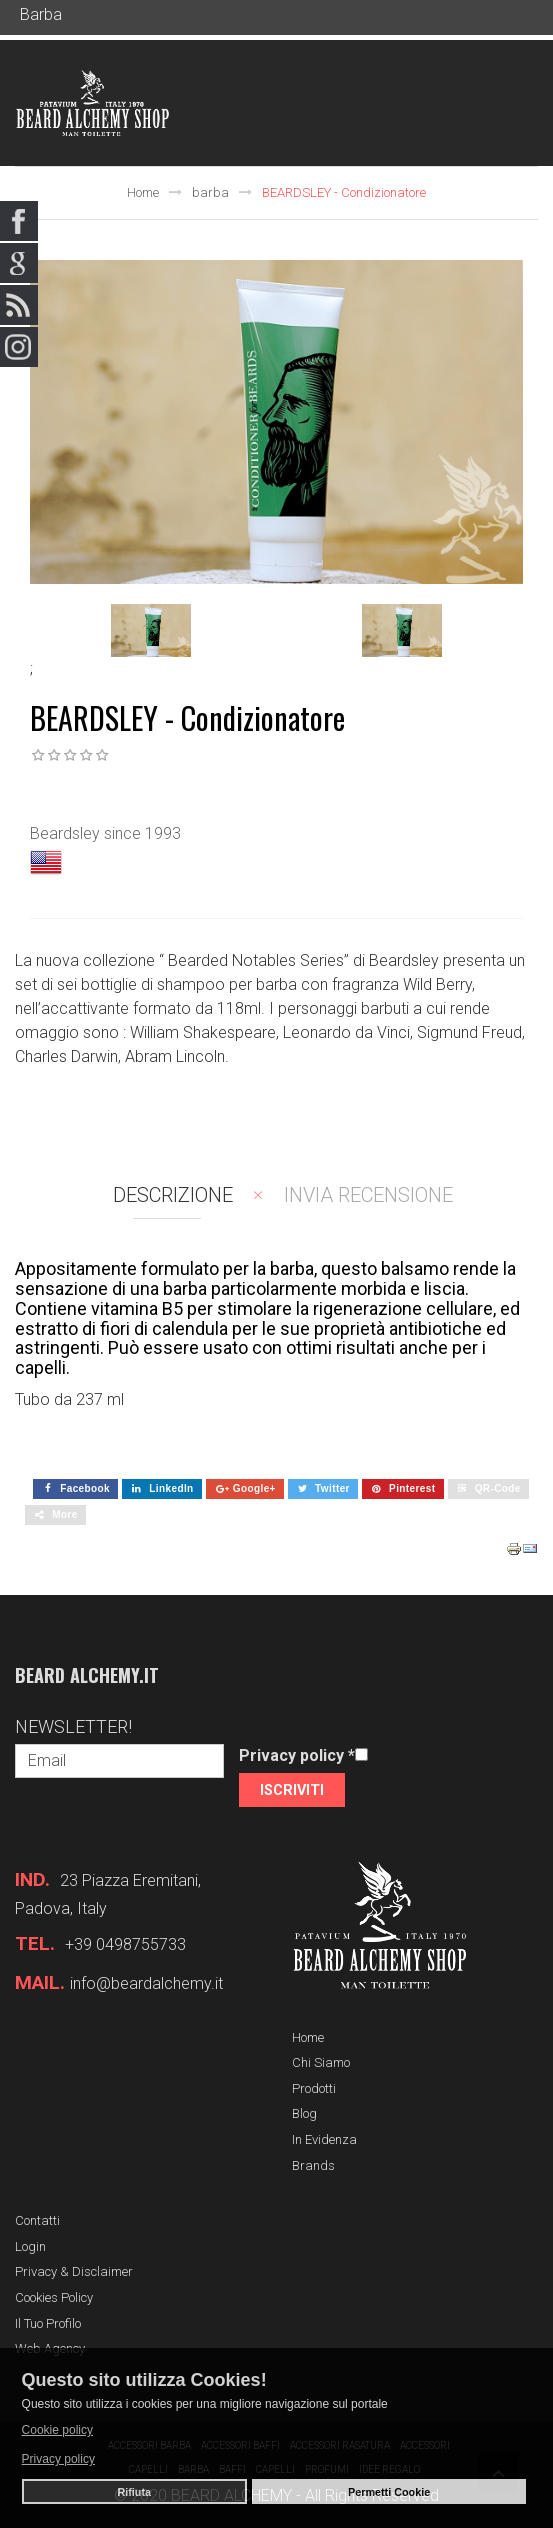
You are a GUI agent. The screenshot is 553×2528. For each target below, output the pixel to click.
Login (30, 2246)
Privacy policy (297, 1755)
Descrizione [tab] (173, 1195)
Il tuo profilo (48, 2323)
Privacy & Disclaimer (74, 2271)
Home (143, 192)
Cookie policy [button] (57, 2430)
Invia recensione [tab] (368, 1195)
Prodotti (314, 2088)
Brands (313, 2165)
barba (210, 192)
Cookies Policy (54, 2297)
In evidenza (324, 2139)
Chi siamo (321, 2062)
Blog (304, 2113)
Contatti (37, 2220)
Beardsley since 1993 (105, 833)
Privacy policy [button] (58, 2459)
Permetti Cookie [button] (389, 2492)
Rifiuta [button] (134, 2492)
